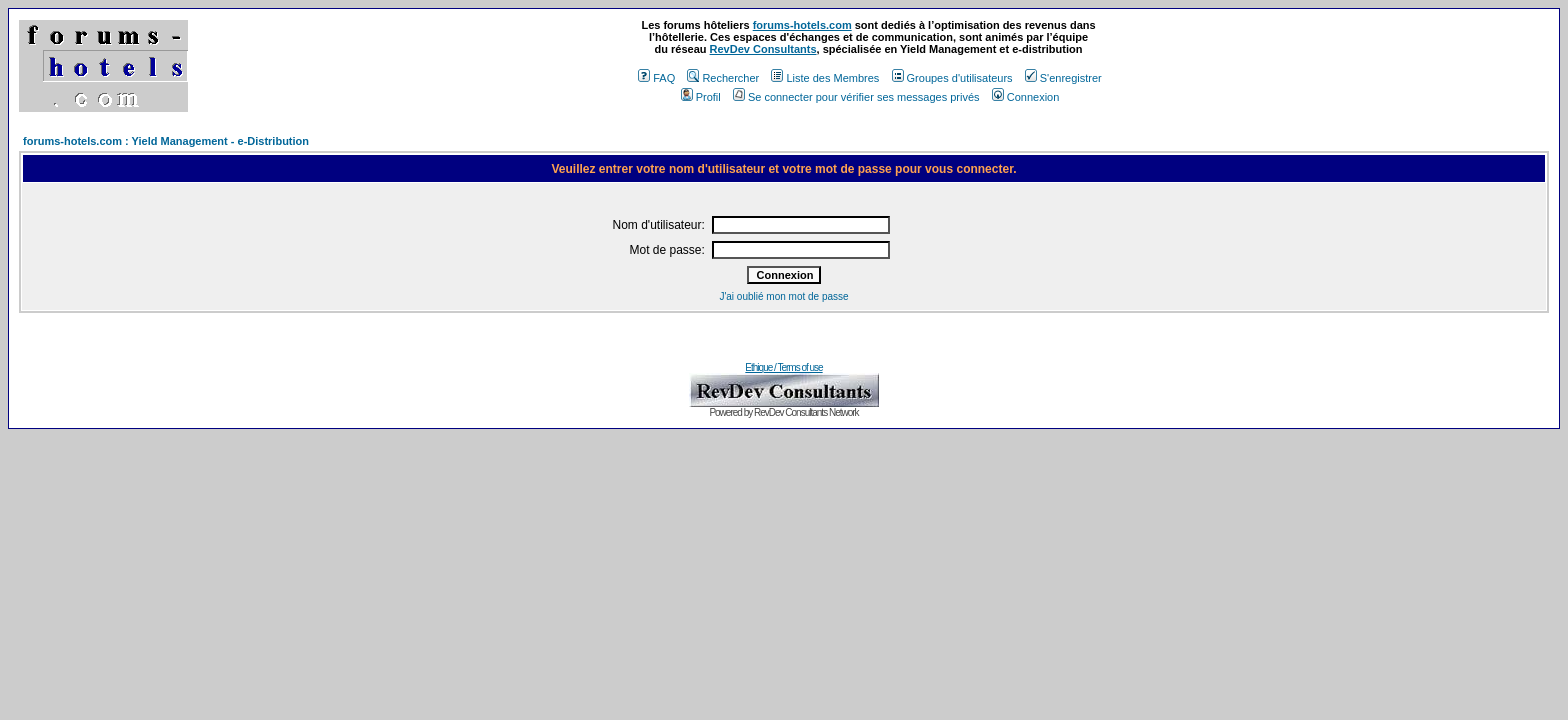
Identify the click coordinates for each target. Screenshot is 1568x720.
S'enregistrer (1063, 78)
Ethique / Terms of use (783, 367)
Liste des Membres (825, 78)
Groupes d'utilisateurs (952, 78)
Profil (701, 97)
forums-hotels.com (802, 25)
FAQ (656, 78)
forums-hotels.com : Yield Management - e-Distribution (166, 141)
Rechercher (723, 78)
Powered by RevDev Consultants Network (783, 412)
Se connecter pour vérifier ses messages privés (856, 97)
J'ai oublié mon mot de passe (783, 296)
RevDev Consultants (763, 49)
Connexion (1026, 97)
